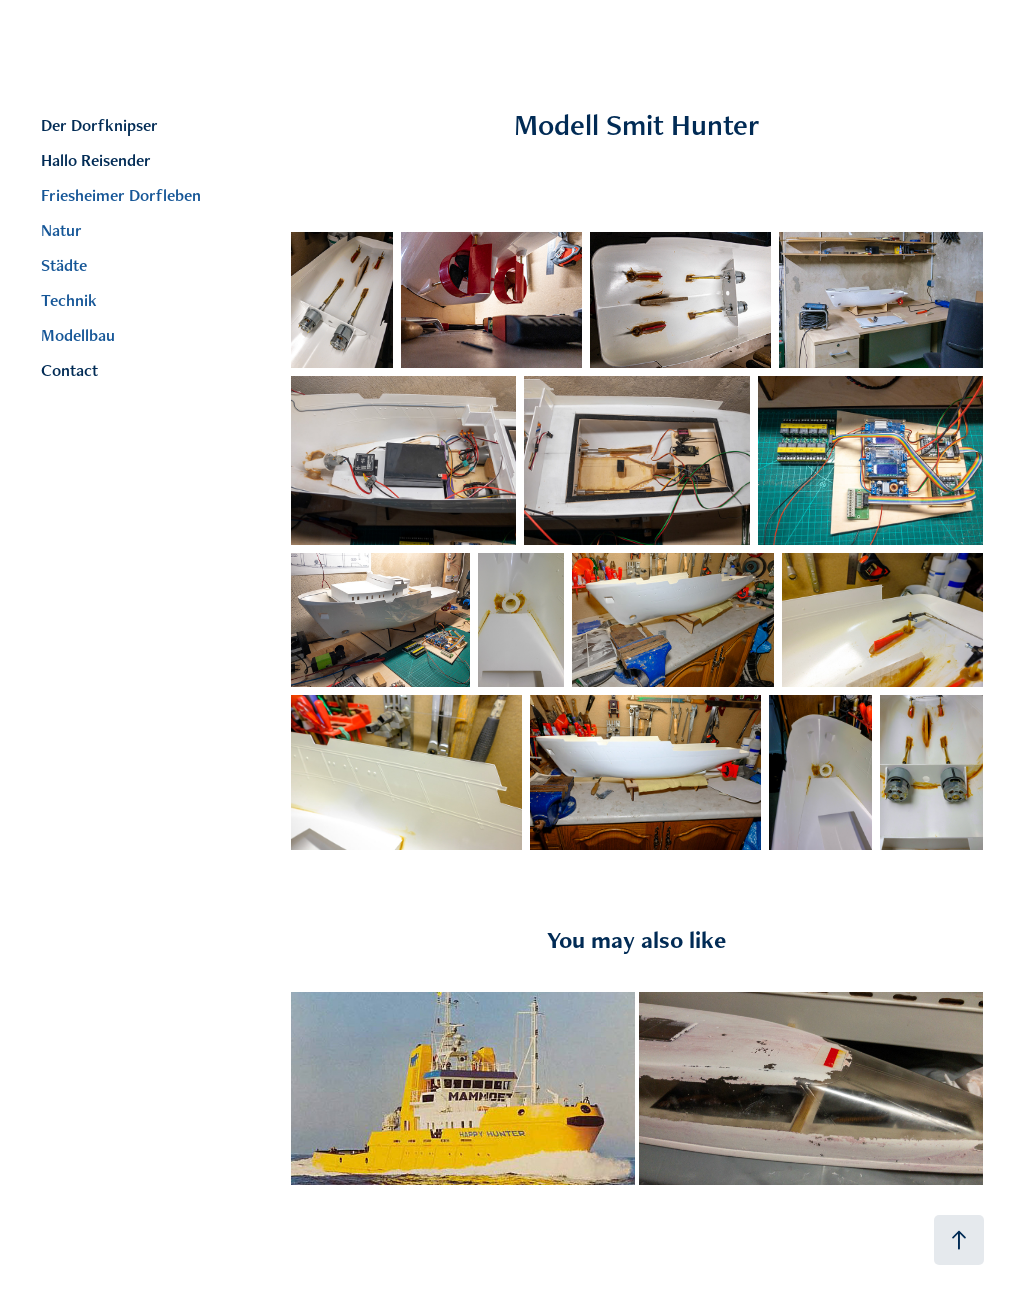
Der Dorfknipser (99, 125)
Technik (69, 300)
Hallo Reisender (96, 160)
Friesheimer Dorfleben (121, 195)
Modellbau (78, 335)
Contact (69, 370)
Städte (64, 265)
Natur (61, 230)
